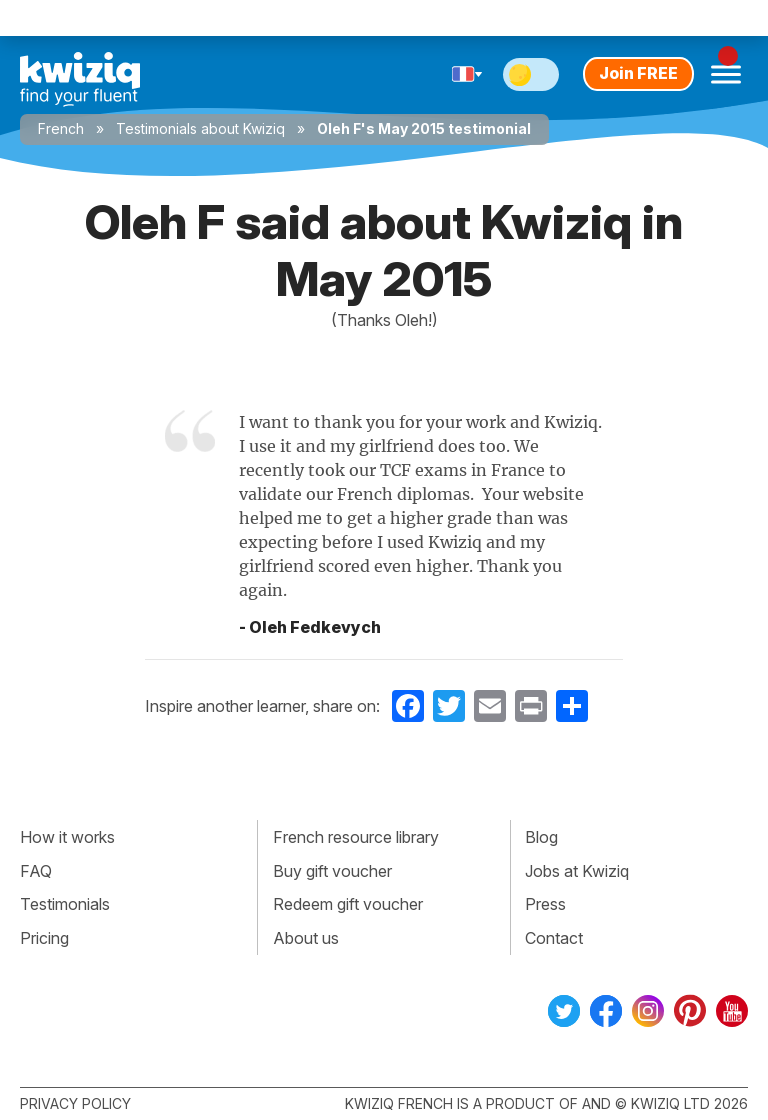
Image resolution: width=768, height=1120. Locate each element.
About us (306, 938)
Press (545, 904)
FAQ (36, 871)
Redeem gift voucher (348, 904)
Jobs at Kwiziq (577, 871)
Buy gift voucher (332, 871)
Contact (554, 938)
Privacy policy (75, 1103)
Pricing (44, 938)
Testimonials (65, 904)
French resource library (356, 837)
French (61, 128)
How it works (67, 837)
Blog (541, 837)
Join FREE (638, 73)
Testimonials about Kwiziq (200, 128)
